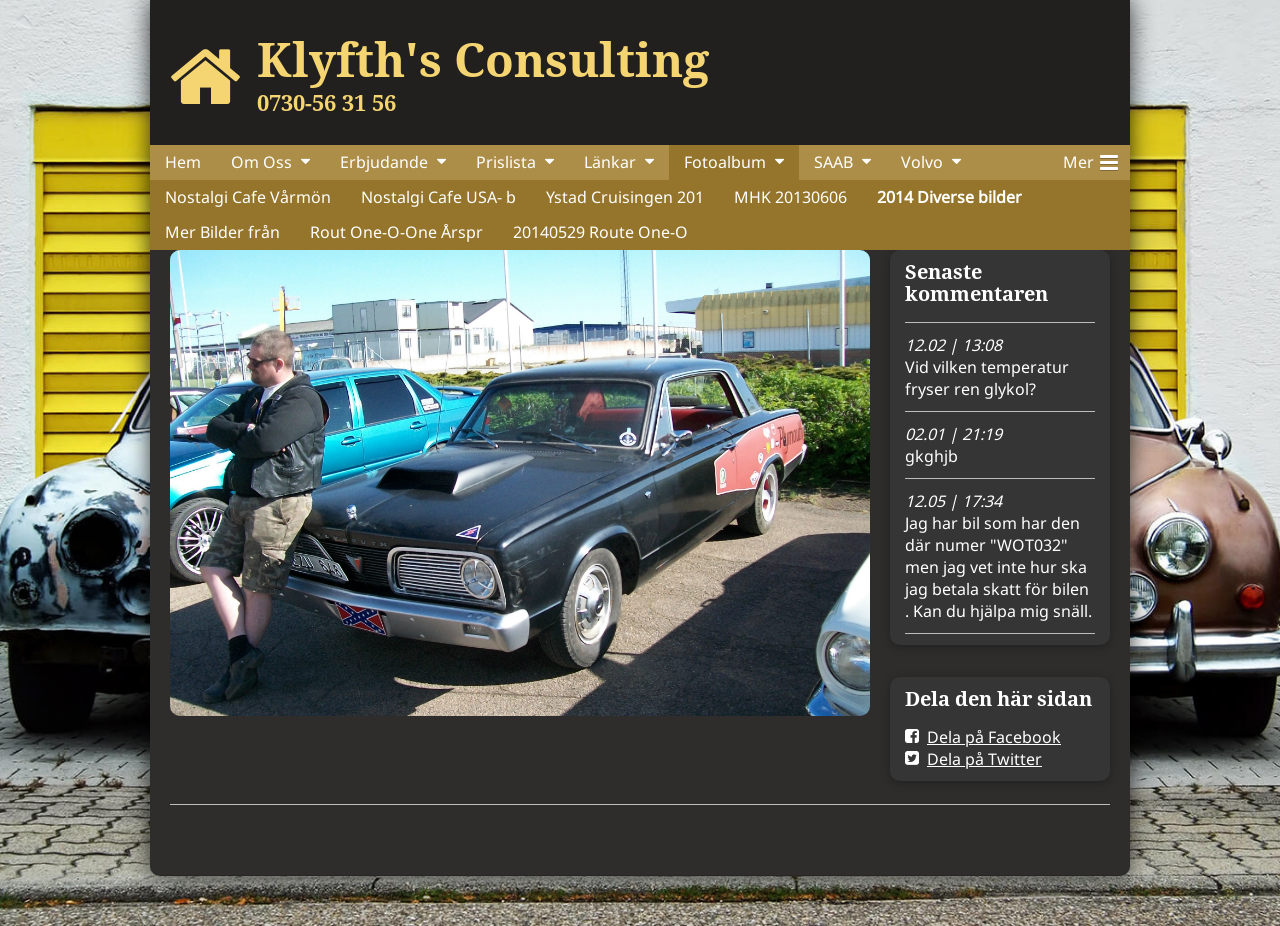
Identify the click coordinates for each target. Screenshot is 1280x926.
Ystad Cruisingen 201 (625, 197)
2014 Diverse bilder (949, 197)
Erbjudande (384, 162)
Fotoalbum (725, 162)
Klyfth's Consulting (483, 59)
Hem (183, 162)
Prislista (506, 162)
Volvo (922, 162)
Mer (1090, 159)
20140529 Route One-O (600, 232)
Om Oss (261, 162)
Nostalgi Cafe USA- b (438, 197)
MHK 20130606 (790, 197)
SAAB (833, 162)
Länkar (610, 162)
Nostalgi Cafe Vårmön (248, 197)
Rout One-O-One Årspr (396, 232)
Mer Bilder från (222, 232)
